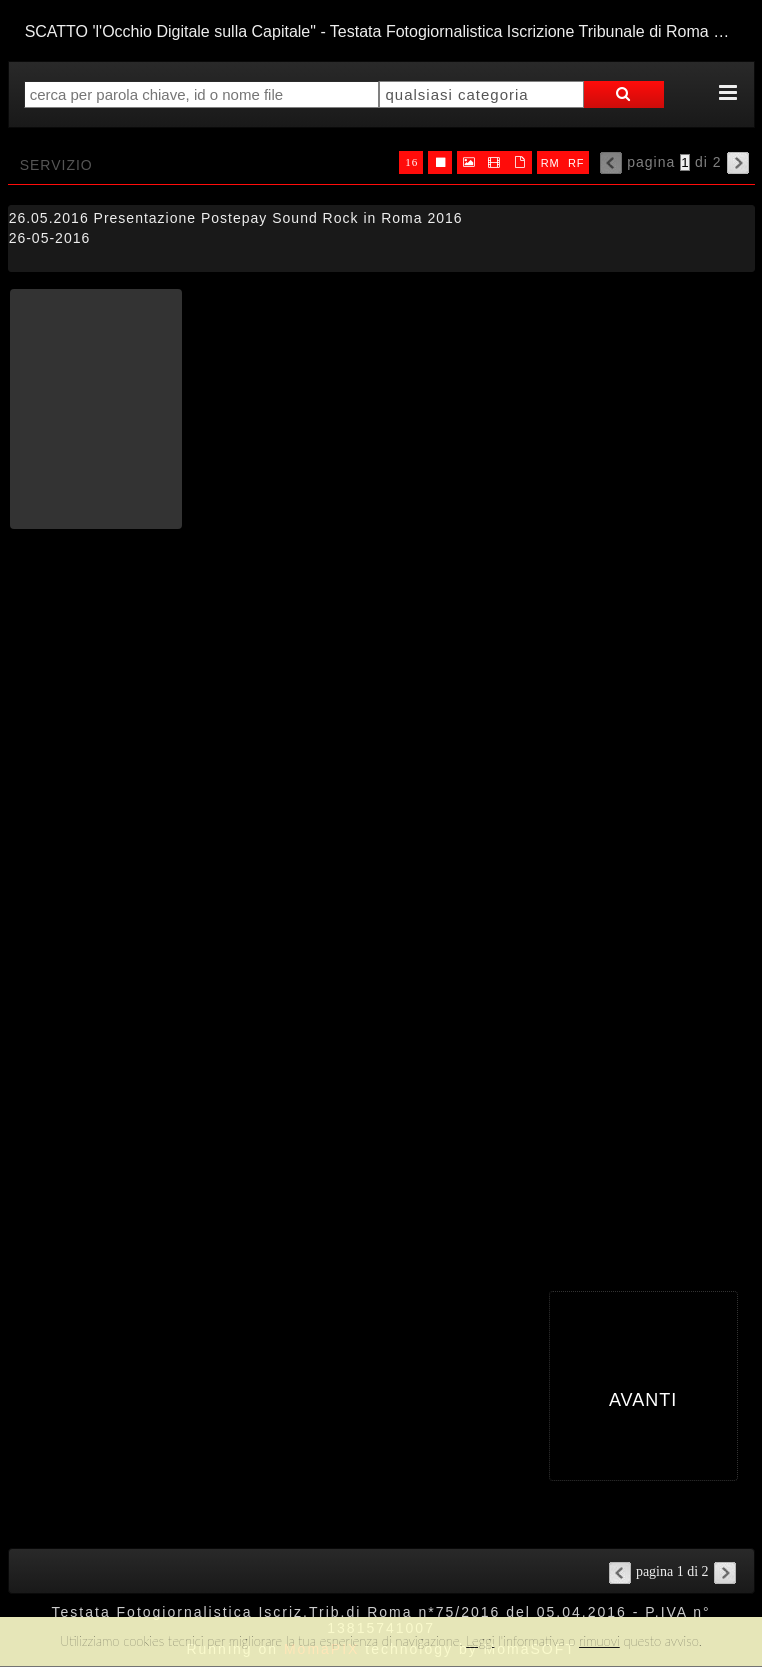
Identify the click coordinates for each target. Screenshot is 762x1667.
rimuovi (599, 1641)
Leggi (480, 1641)
